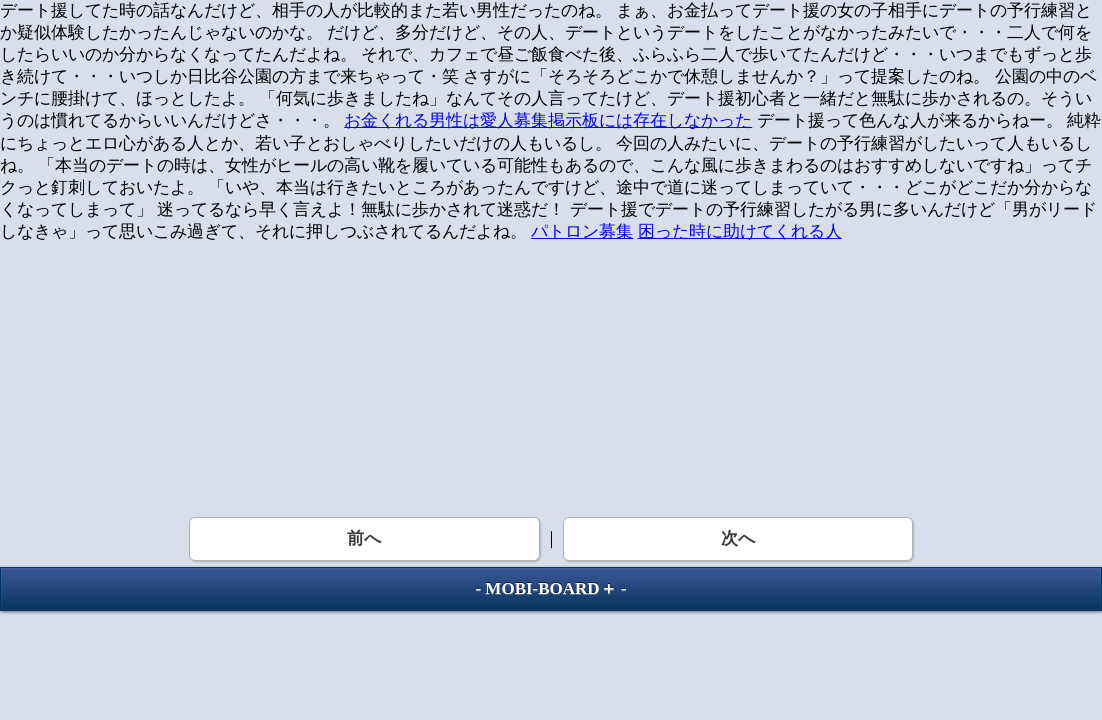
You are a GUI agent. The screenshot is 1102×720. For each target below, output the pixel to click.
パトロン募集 (582, 231)
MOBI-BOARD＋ (550, 588)
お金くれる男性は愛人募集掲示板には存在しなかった (548, 120)
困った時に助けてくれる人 (740, 231)
